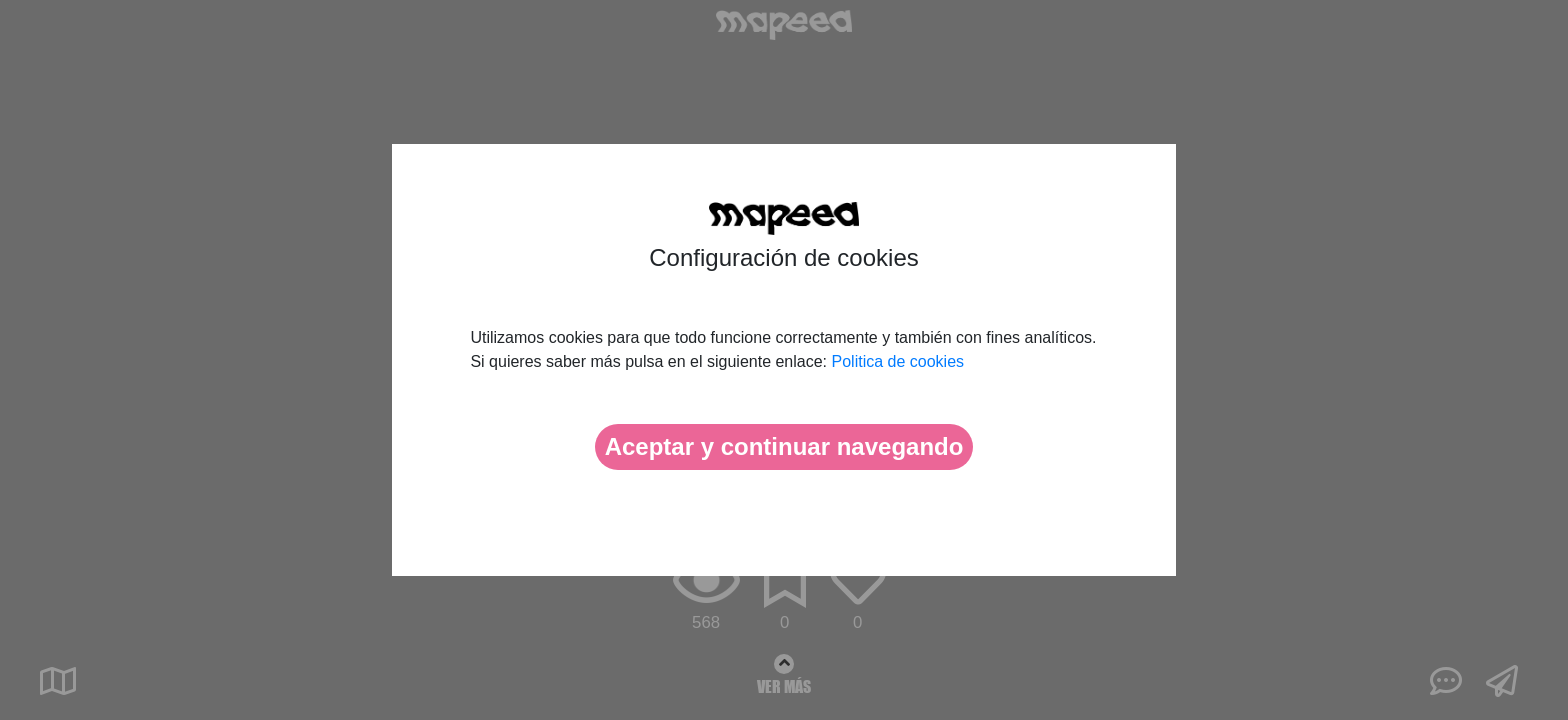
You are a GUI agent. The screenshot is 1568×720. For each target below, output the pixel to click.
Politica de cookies (898, 361)
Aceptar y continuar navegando (784, 446)
